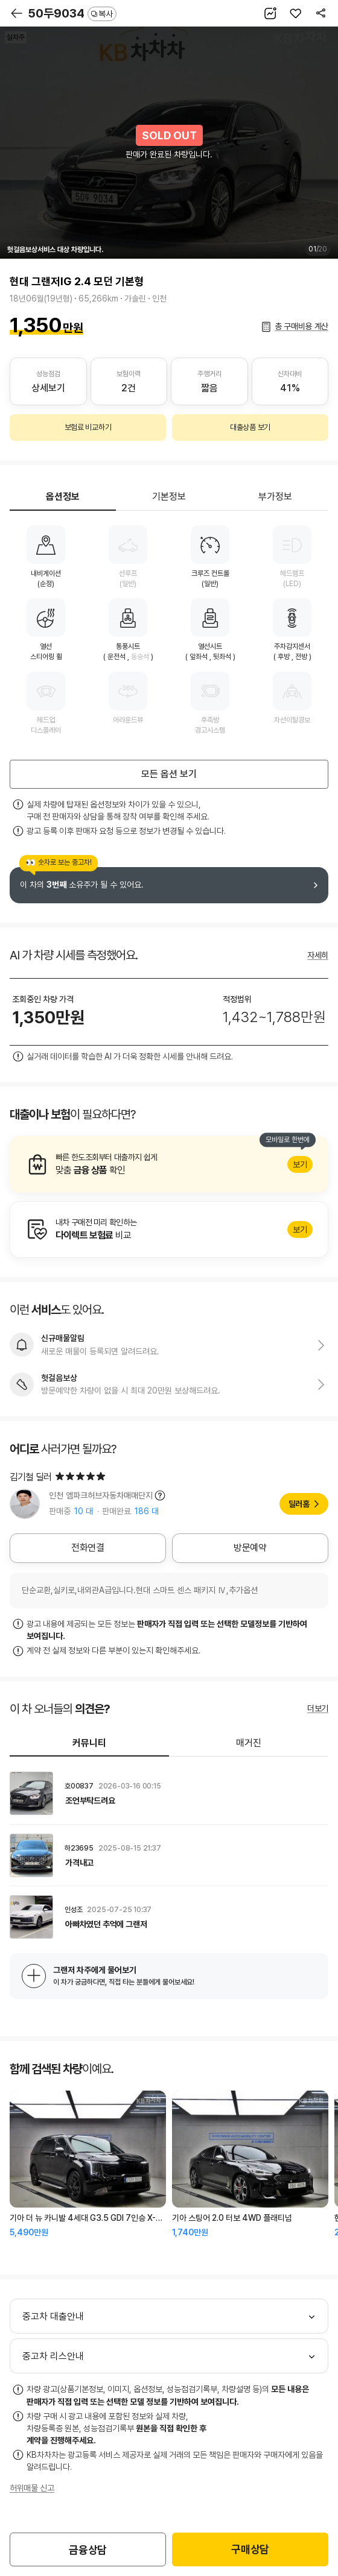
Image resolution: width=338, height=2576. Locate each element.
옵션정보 (63, 496)
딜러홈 (299, 1504)
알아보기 (169, 1164)
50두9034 (72, 13)
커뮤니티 (89, 1743)
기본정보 (169, 496)
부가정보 (275, 496)
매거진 (248, 1743)
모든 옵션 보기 (169, 774)
